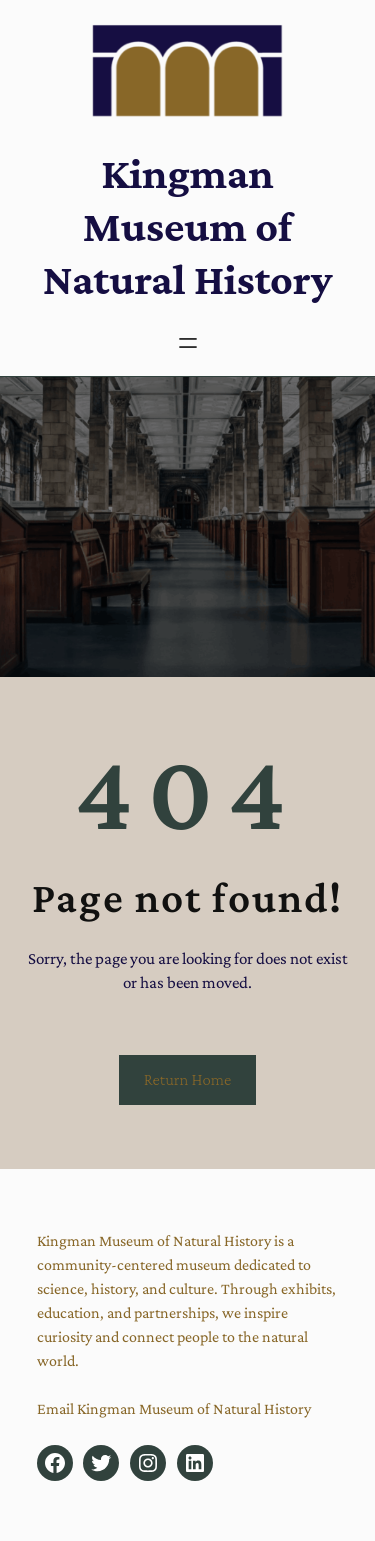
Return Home (188, 1079)
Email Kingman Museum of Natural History (174, 1408)
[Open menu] (188, 343)
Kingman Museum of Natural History (188, 226)
